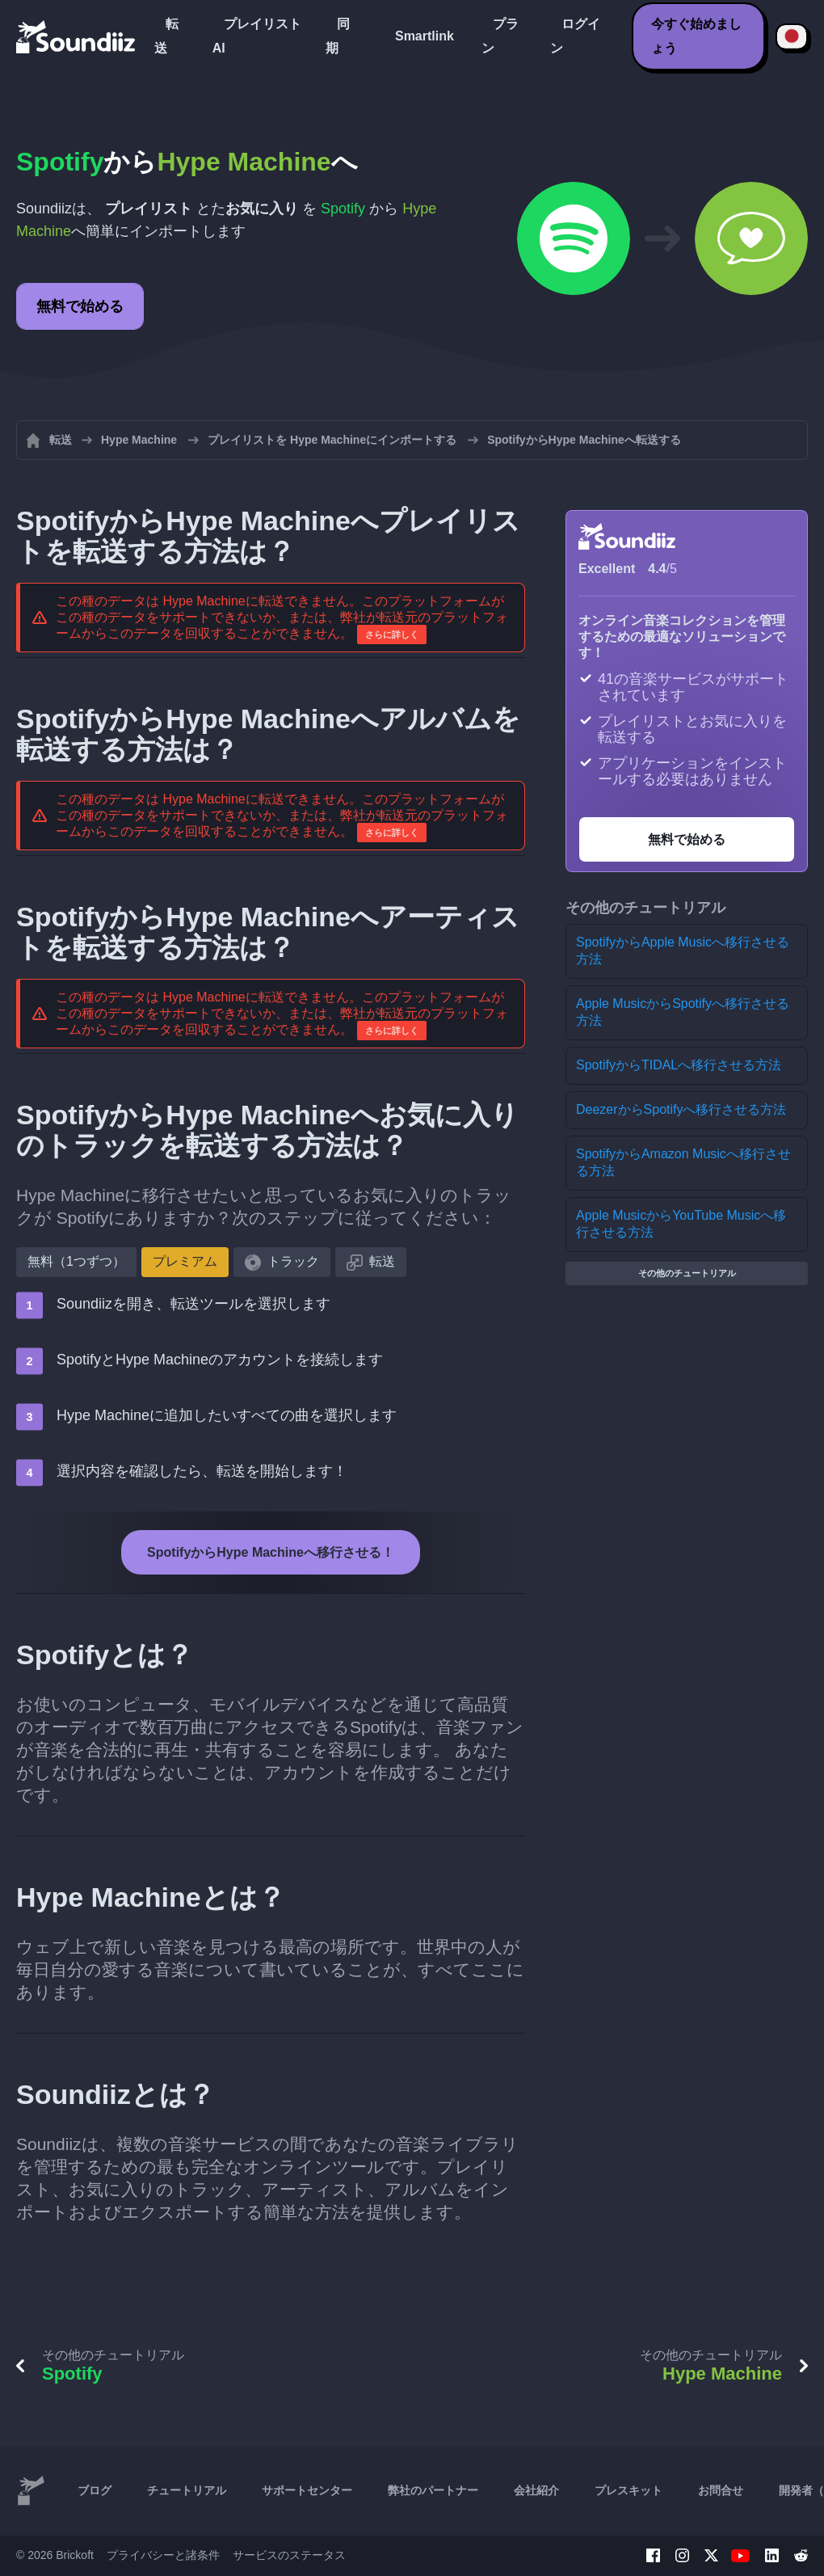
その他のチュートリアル (687, 1273)
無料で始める (80, 306)
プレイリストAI (256, 36)
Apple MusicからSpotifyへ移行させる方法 (682, 1012)
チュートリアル (186, 2490)
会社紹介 (536, 2490)
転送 (166, 36)
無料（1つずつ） (76, 1261)
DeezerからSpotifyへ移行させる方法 (681, 1109)
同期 (338, 36)
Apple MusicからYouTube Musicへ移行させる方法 (681, 1223)
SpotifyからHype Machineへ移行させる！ (270, 1552)
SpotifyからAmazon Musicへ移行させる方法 (683, 1162)
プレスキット (628, 2490)
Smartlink (424, 36)
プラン (500, 36)
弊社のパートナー (433, 2490)
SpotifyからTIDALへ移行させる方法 (678, 1065)
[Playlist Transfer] (76, 36)
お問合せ (720, 2490)
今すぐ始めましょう (696, 36)
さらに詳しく (391, 634)
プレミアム (185, 1261)
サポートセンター (307, 2490)
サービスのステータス (289, 2555)
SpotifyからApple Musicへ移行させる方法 (682, 950)
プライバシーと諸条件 (163, 2555)
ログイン (575, 36)
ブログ (94, 2490)
